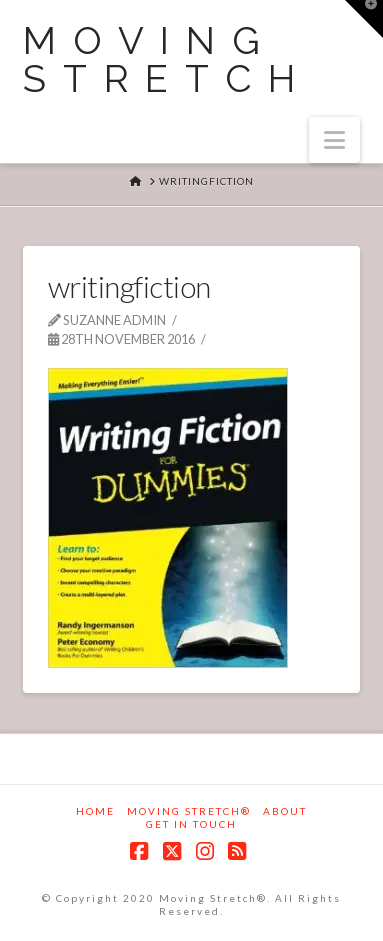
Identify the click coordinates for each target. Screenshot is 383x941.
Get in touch (191, 824)
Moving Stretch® (189, 811)
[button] (334, 140)
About (285, 811)
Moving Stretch (167, 60)
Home (95, 811)
